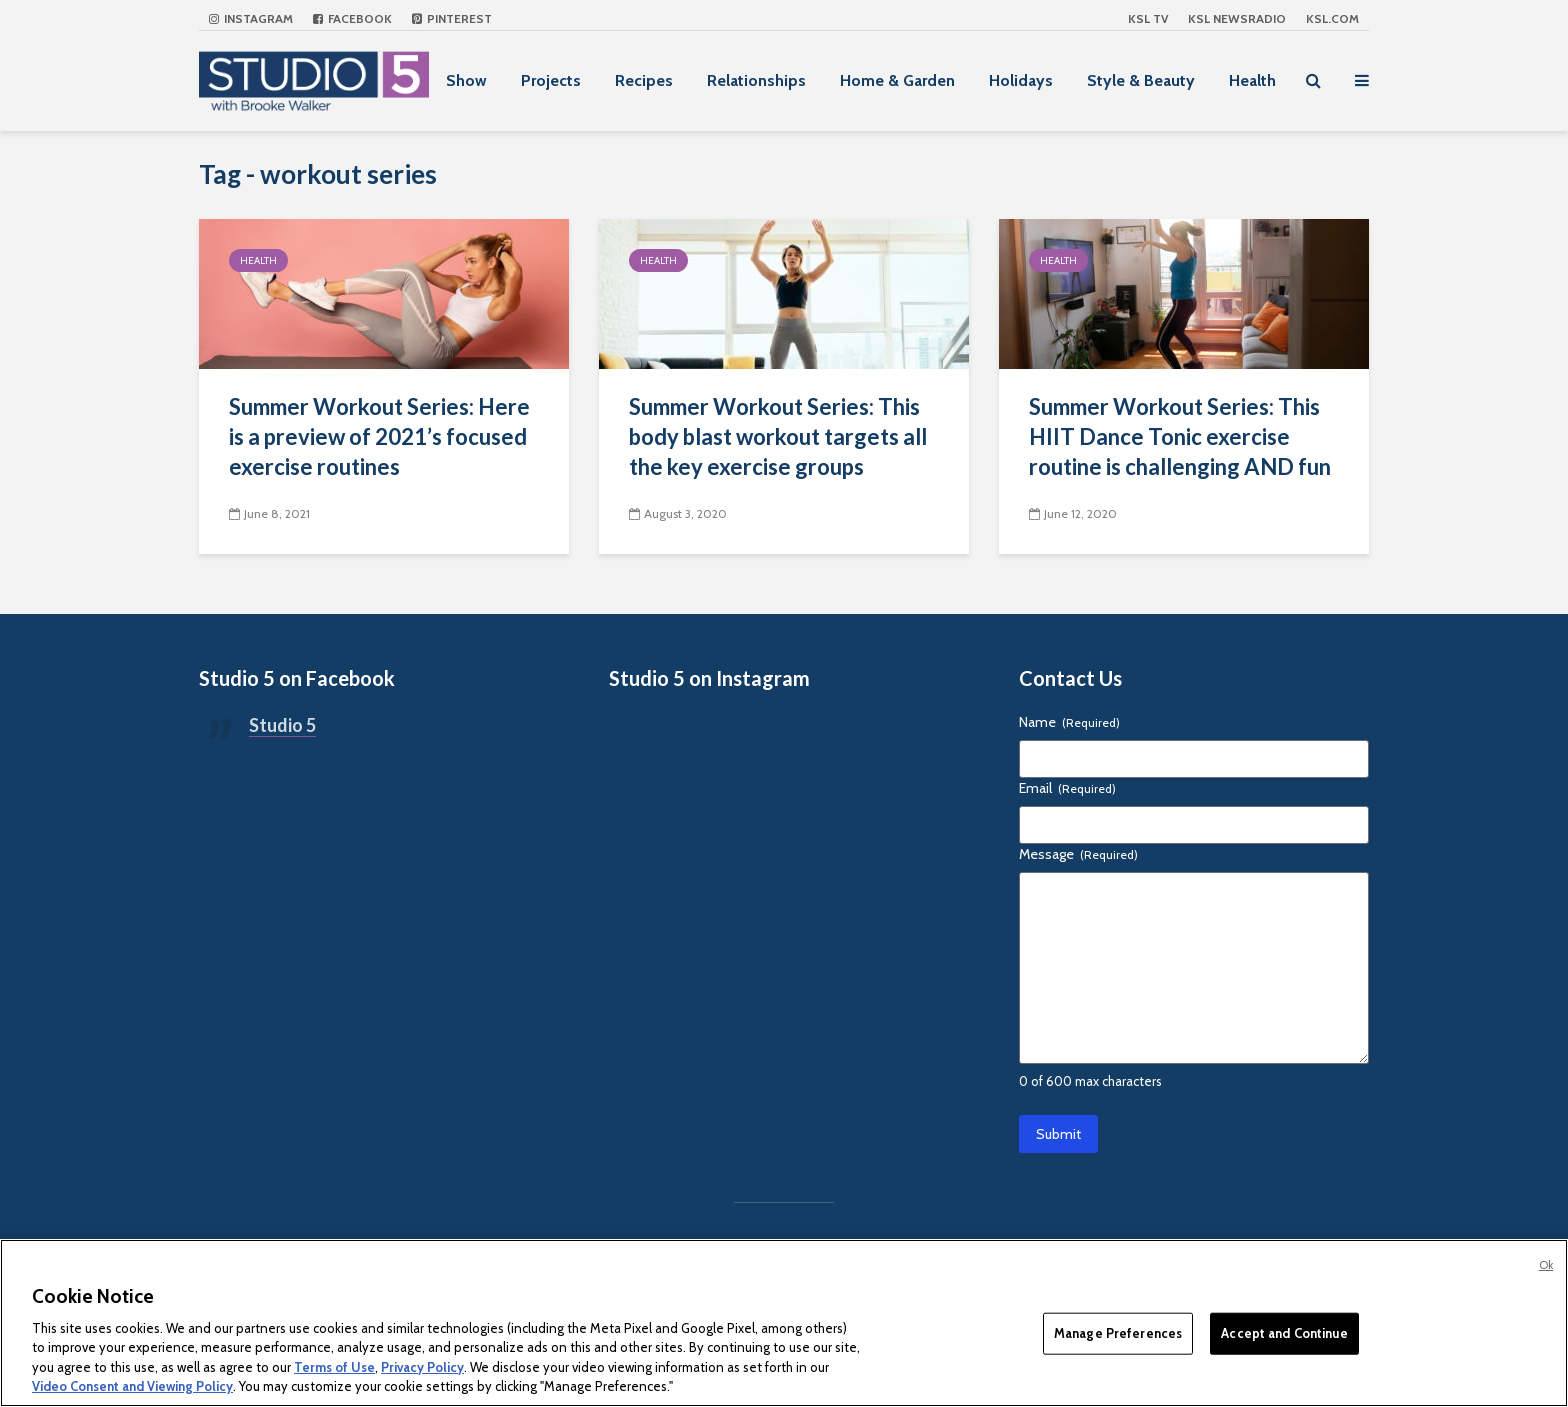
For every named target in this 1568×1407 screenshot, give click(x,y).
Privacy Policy (422, 1367)
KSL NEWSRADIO (1237, 18)
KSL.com (1332, 18)
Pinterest (452, 18)
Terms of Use (334, 1367)
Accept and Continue (1284, 1333)
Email (1067, 788)
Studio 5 (282, 725)
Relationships (756, 80)
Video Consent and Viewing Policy (132, 1386)
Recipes (644, 80)
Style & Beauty (1141, 80)
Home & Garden (897, 80)
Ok (1546, 1265)
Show (466, 80)
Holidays (1021, 80)
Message (1078, 854)
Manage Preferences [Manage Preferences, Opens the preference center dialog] (1118, 1333)
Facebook (352, 18)
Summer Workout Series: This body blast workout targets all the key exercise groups (778, 436)
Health (1252, 80)
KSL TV (1148, 18)
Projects (551, 80)
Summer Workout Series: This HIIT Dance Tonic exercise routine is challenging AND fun (1180, 436)
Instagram (251, 18)
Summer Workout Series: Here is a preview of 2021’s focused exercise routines (379, 436)
